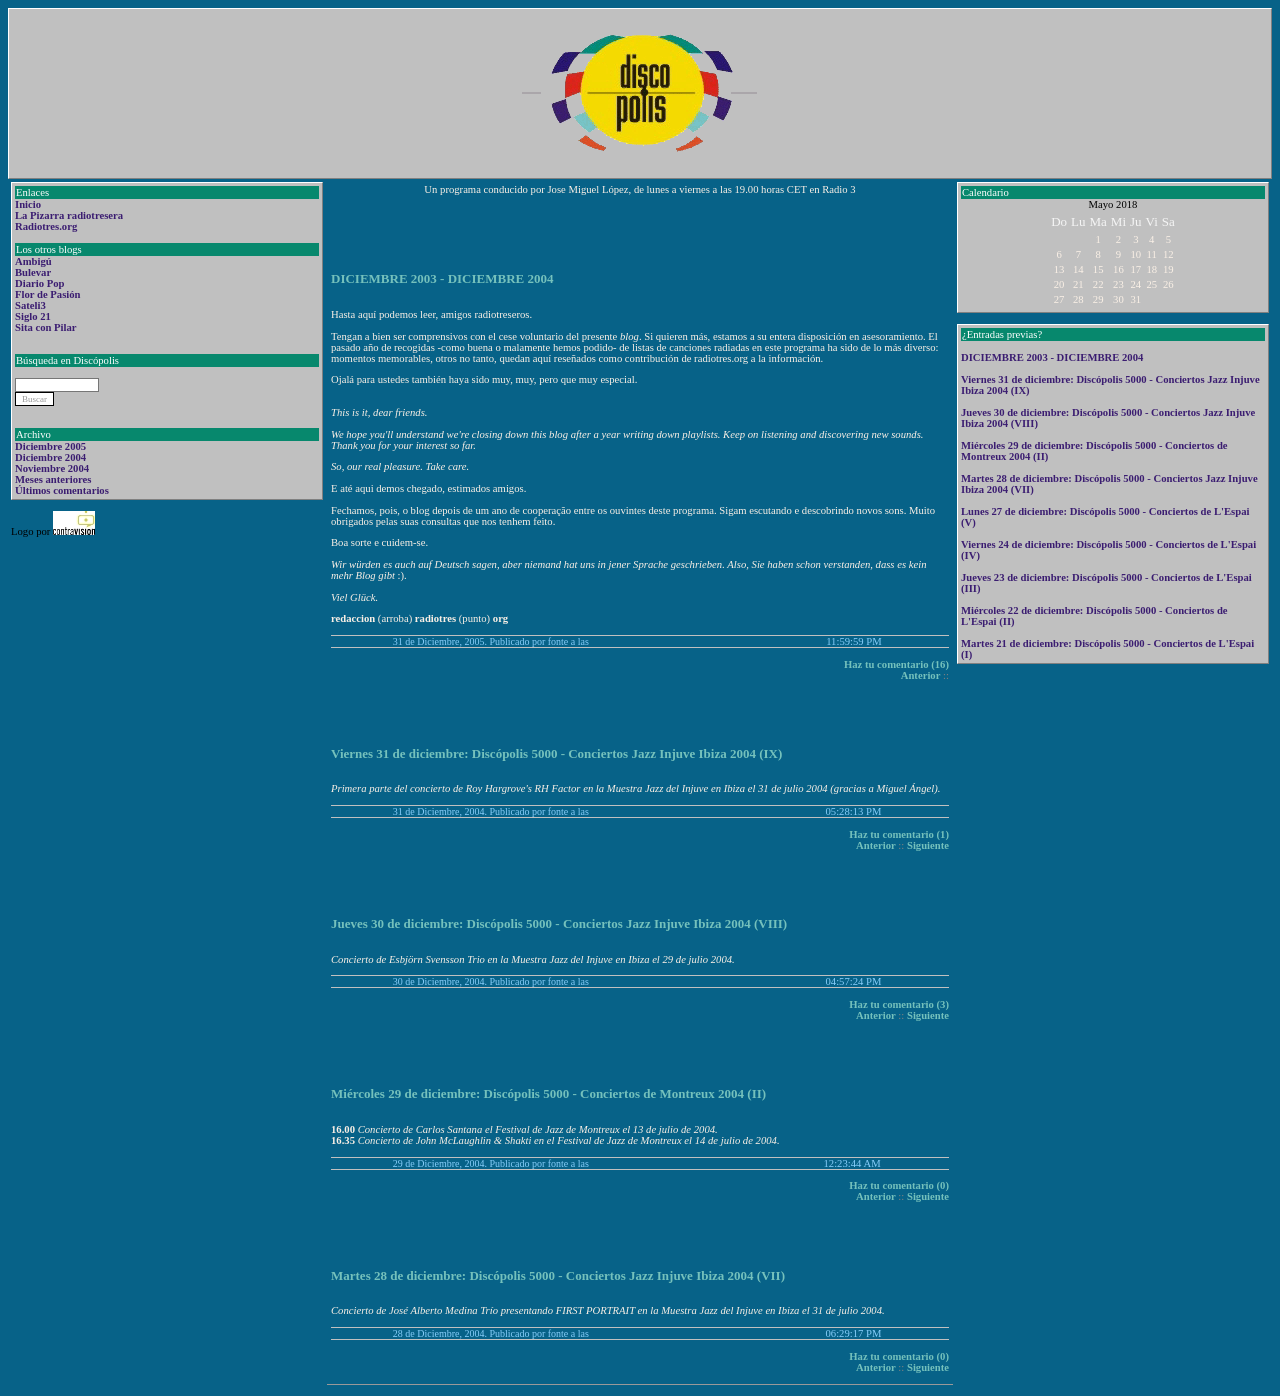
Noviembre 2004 (52, 468)
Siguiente (928, 845)
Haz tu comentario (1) (899, 834)
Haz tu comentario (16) (896, 664)
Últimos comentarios (62, 490)
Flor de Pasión (48, 294)
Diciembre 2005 (50, 446)
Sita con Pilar (46, 327)
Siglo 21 (33, 316)
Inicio (28, 204)
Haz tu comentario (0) (899, 1185)
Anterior (921, 675)
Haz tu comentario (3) (899, 1004)
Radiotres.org (46, 226)
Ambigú (33, 261)
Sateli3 (30, 305)
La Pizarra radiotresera (69, 215)
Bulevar (33, 272)
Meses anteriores (53, 479)
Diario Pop (39, 283)
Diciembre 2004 (50, 457)
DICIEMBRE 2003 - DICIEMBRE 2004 (1052, 357)
